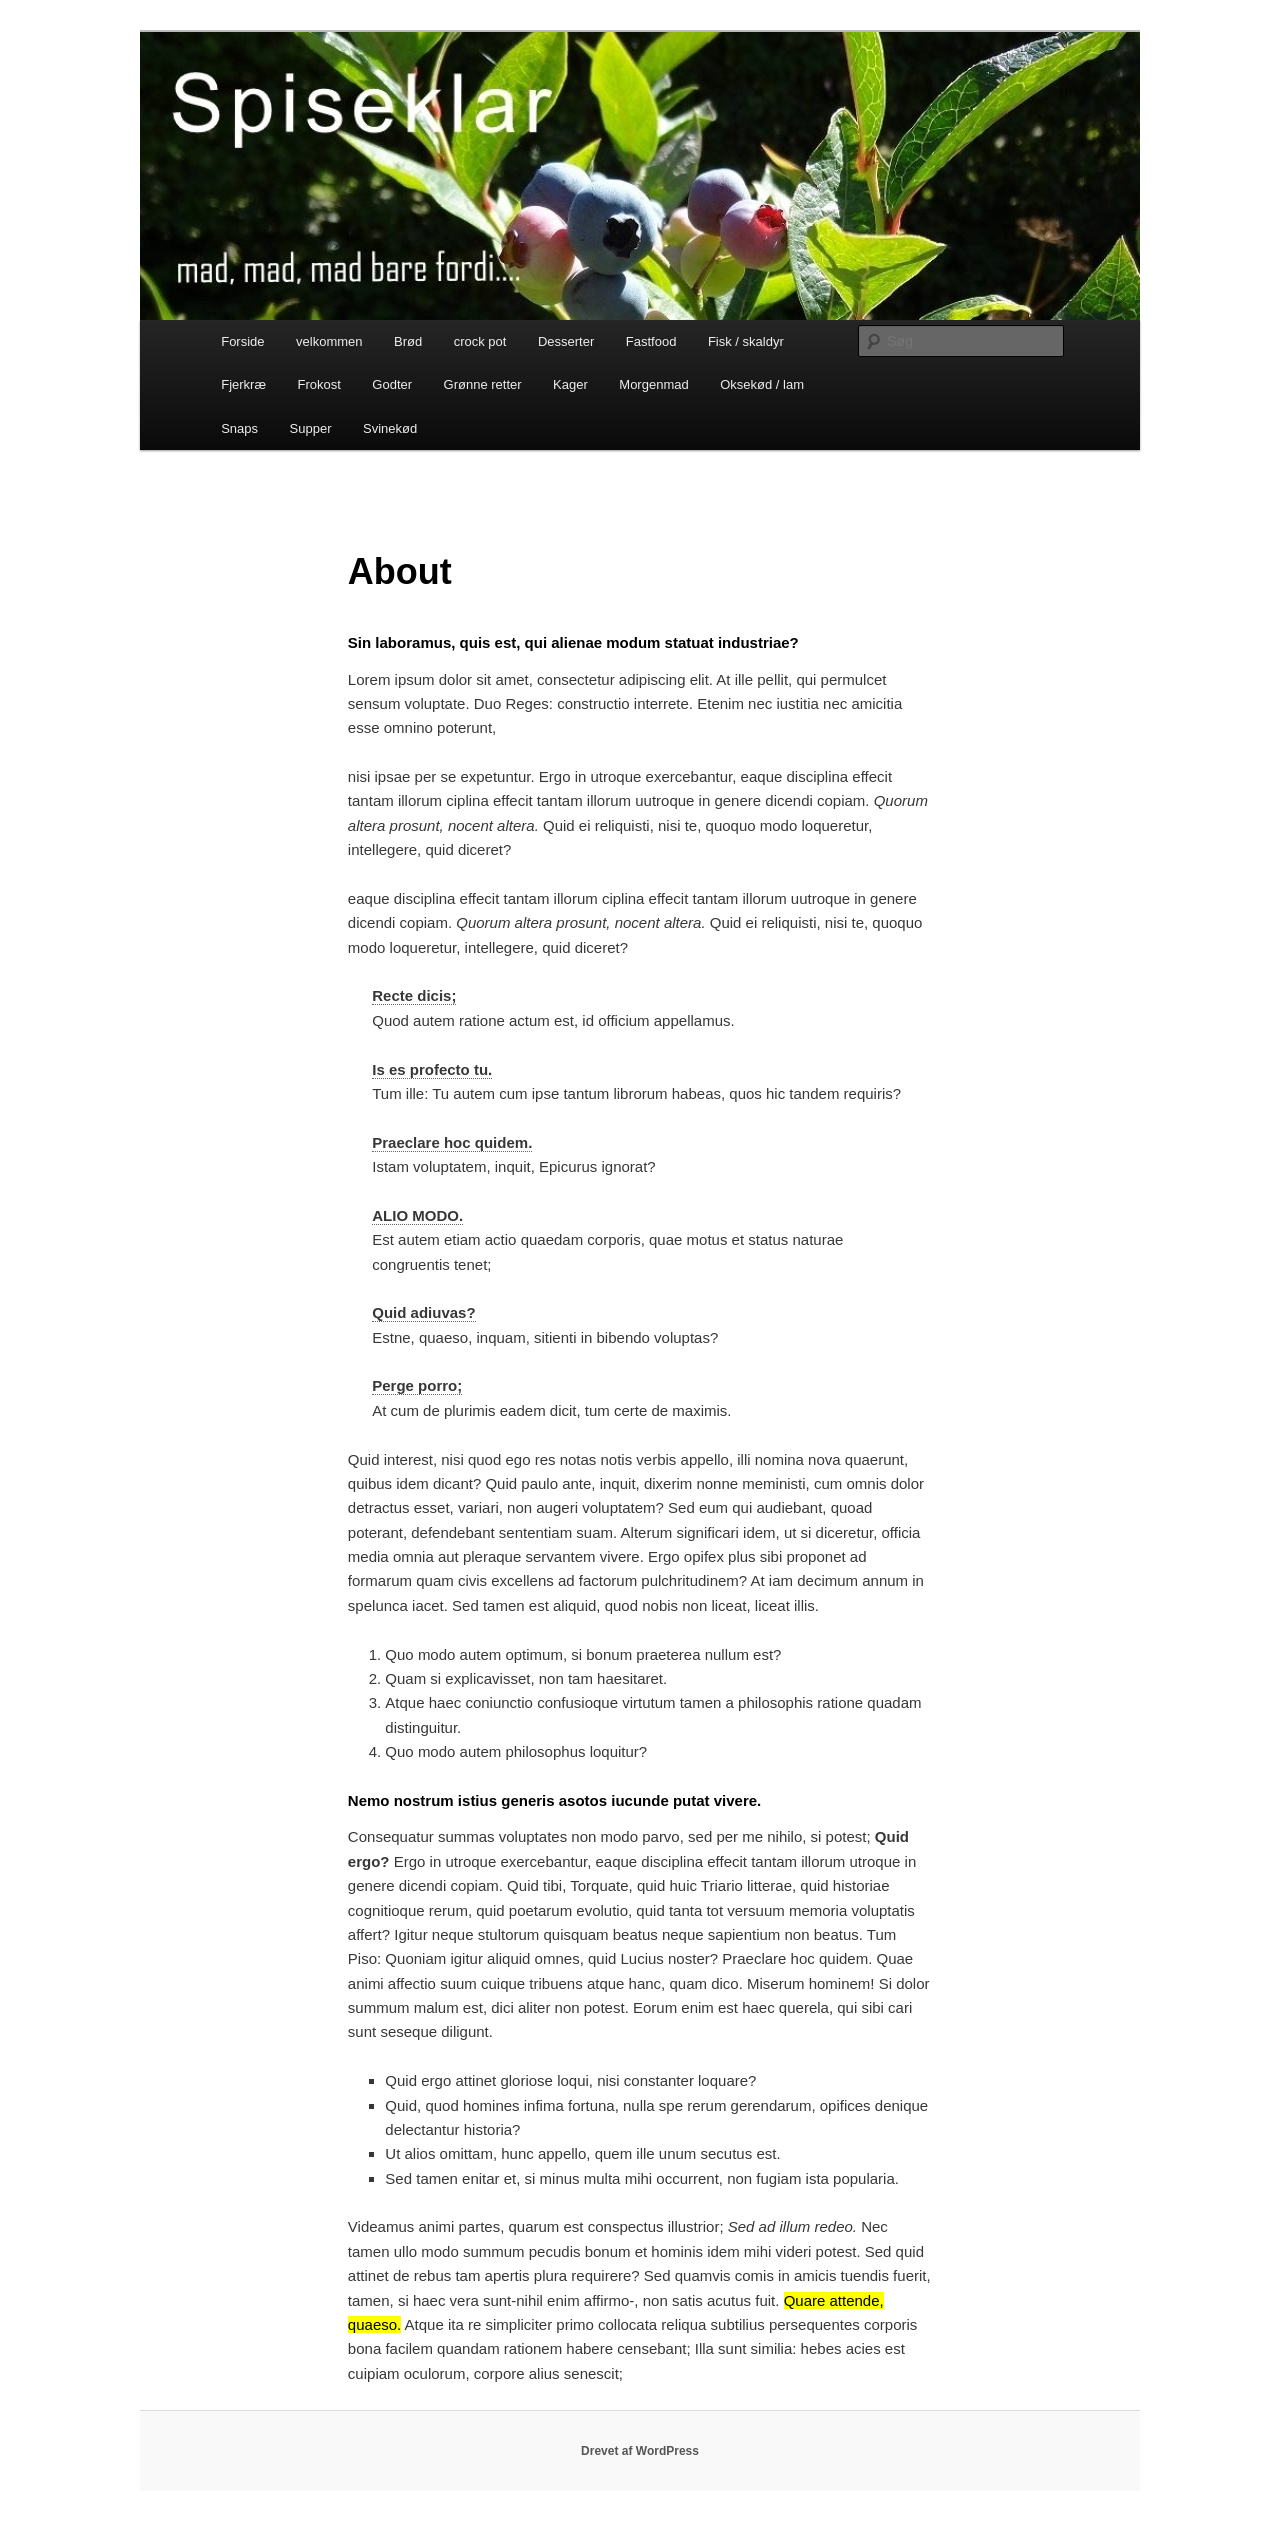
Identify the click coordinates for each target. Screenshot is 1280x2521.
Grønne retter (483, 384)
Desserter (566, 341)
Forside (242, 341)
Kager (570, 384)
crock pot (480, 341)
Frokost (318, 384)
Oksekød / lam (762, 384)
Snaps (239, 428)
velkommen (329, 341)
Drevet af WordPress (640, 2451)
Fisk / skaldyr (746, 341)
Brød (408, 341)
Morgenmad (653, 384)
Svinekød (390, 428)
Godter (392, 384)
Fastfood (651, 341)
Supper (311, 428)
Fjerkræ (243, 384)
